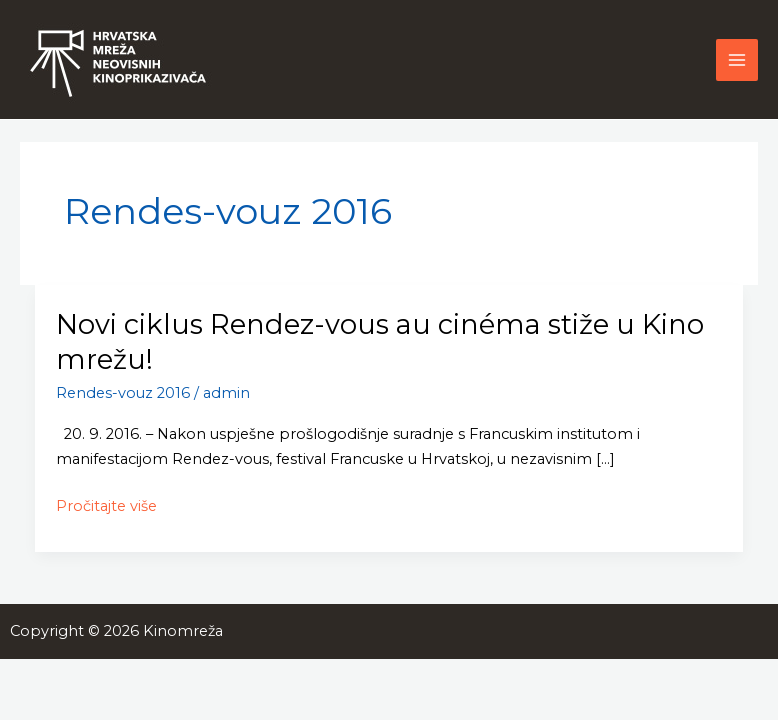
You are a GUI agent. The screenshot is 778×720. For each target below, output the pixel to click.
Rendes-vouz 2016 (123, 393)
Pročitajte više (106, 506)
